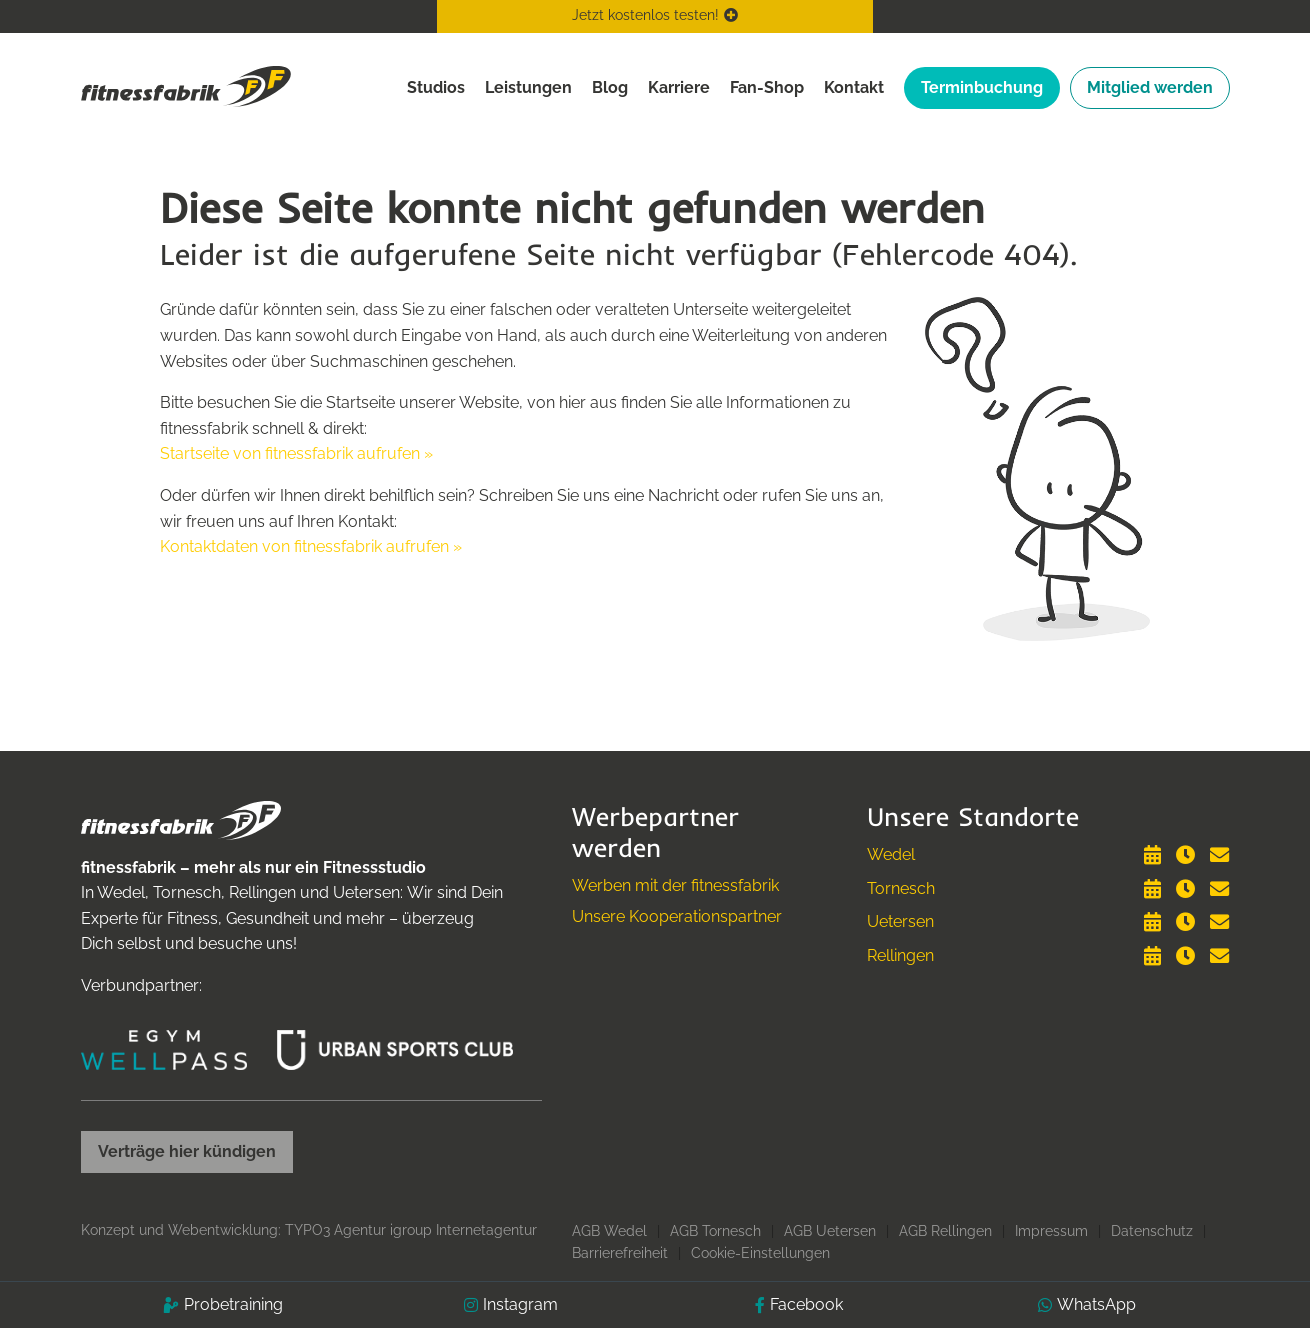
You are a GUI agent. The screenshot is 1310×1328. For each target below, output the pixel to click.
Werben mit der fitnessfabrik (675, 885)
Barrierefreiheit (620, 1253)
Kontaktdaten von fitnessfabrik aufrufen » (311, 546)
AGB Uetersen (830, 1231)
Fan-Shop (767, 87)
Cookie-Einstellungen (760, 1253)
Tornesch (901, 888)
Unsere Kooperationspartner (677, 916)
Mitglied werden (1150, 87)
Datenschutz (1152, 1231)
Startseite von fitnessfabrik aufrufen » (296, 453)
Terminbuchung (982, 87)
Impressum (1051, 1231)
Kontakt (854, 87)
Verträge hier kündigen (187, 1151)
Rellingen (900, 955)
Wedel (891, 854)
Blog (610, 87)
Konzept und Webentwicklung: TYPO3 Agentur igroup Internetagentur (309, 1230)
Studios (436, 87)
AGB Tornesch (715, 1231)
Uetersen (900, 921)
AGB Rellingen (945, 1231)
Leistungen (528, 87)
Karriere (679, 87)
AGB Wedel (609, 1231)
